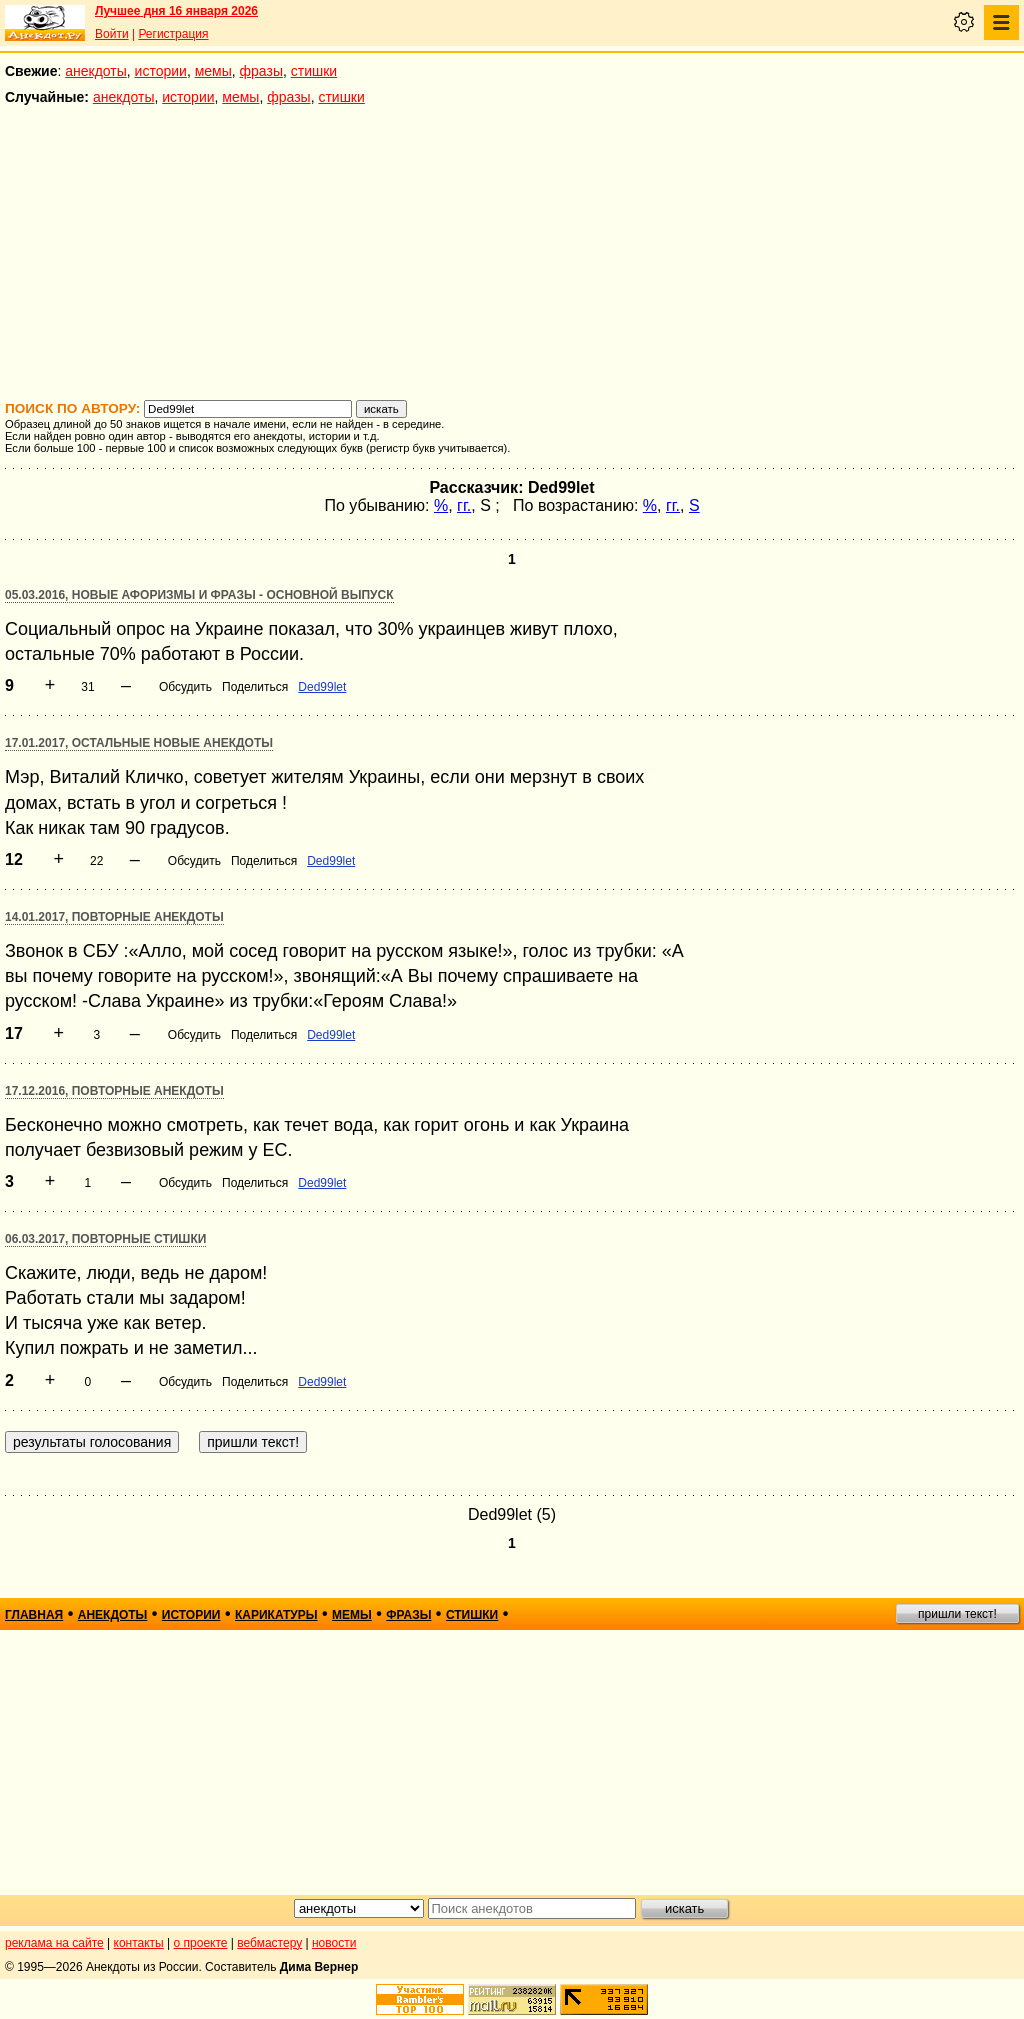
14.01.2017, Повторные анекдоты (114, 917)
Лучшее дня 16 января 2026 (176, 11)
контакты (139, 1943)
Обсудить (185, 687)
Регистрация (173, 34)
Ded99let (322, 687)
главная (34, 1615)
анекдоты (96, 71)
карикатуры (276, 1615)
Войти (112, 34)
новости (334, 1943)
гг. (464, 505)
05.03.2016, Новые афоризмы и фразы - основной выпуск (199, 595)
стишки (314, 71)
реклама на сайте (54, 1943)
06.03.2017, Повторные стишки (105, 1239)
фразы (261, 71)
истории (161, 71)
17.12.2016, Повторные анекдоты (114, 1091)
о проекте (201, 1943)
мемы (213, 71)
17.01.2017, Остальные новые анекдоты (139, 743)
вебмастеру (269, 1943)
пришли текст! (957, 1614)
